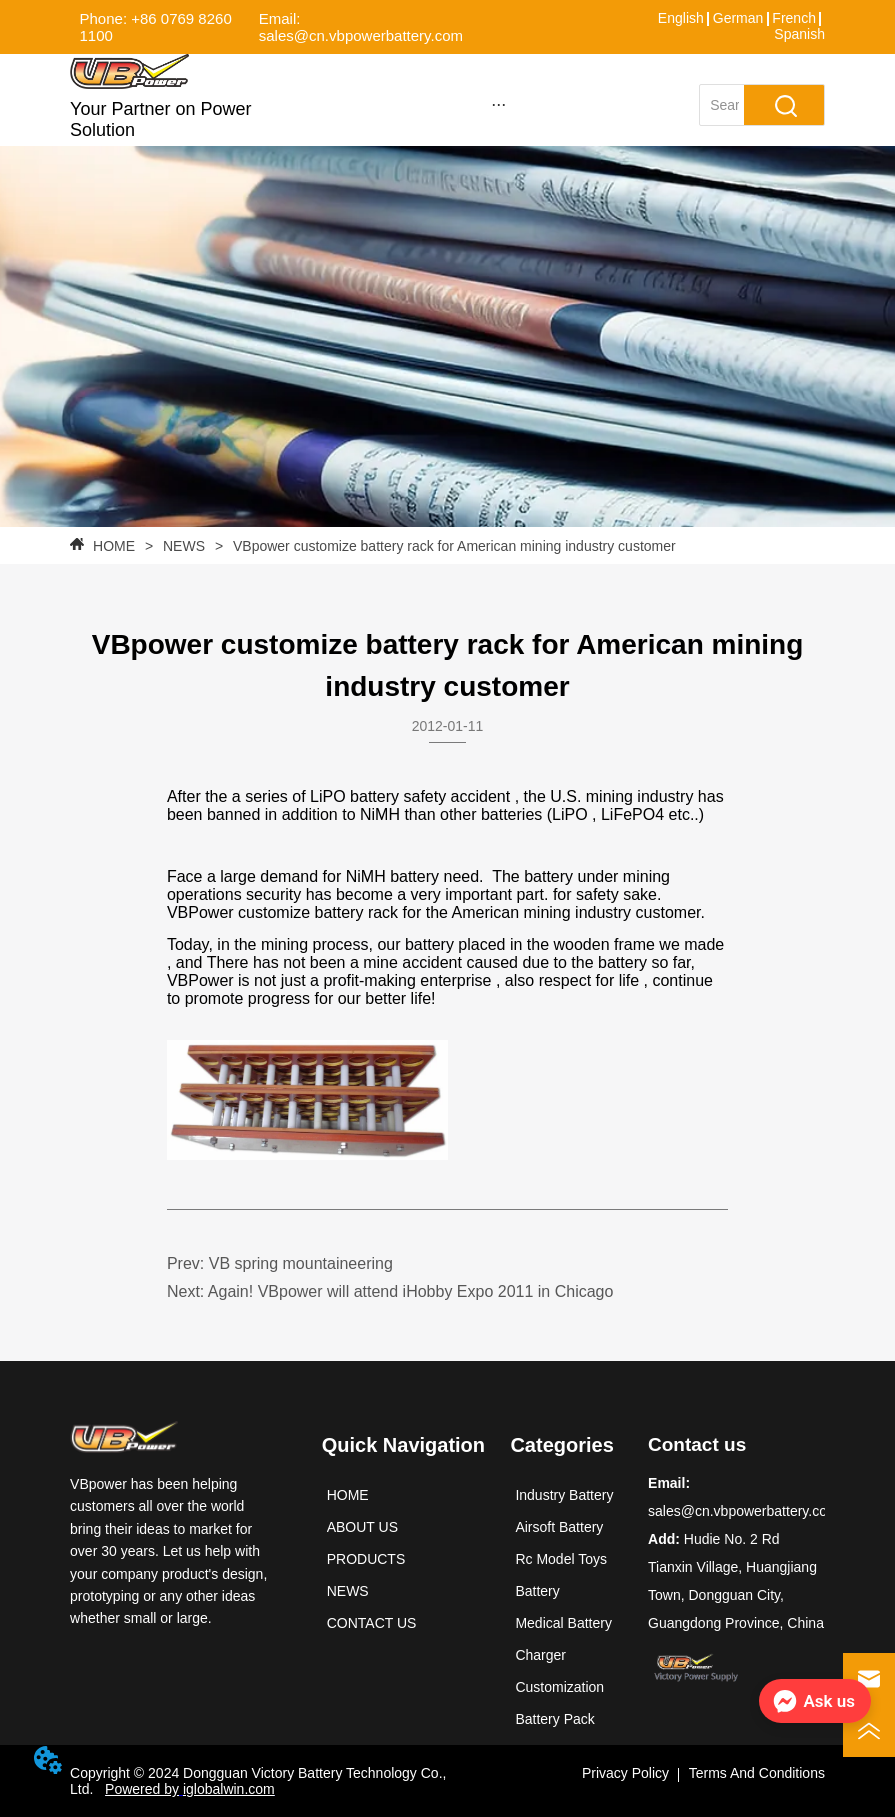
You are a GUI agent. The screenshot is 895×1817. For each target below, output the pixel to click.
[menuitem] (498, 104)
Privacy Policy (625, 1773)
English (681, 18)
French (794, 18)
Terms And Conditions (757, 1773)
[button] (498, 104)
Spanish (799, 34)
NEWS (184, 546)
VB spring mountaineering (301, 1263)
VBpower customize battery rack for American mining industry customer (452, 546)
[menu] (498, 104)
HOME (114, 546)
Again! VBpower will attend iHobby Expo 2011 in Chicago (411, 1291)
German (738, 18)
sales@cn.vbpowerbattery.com (743, 1511)
